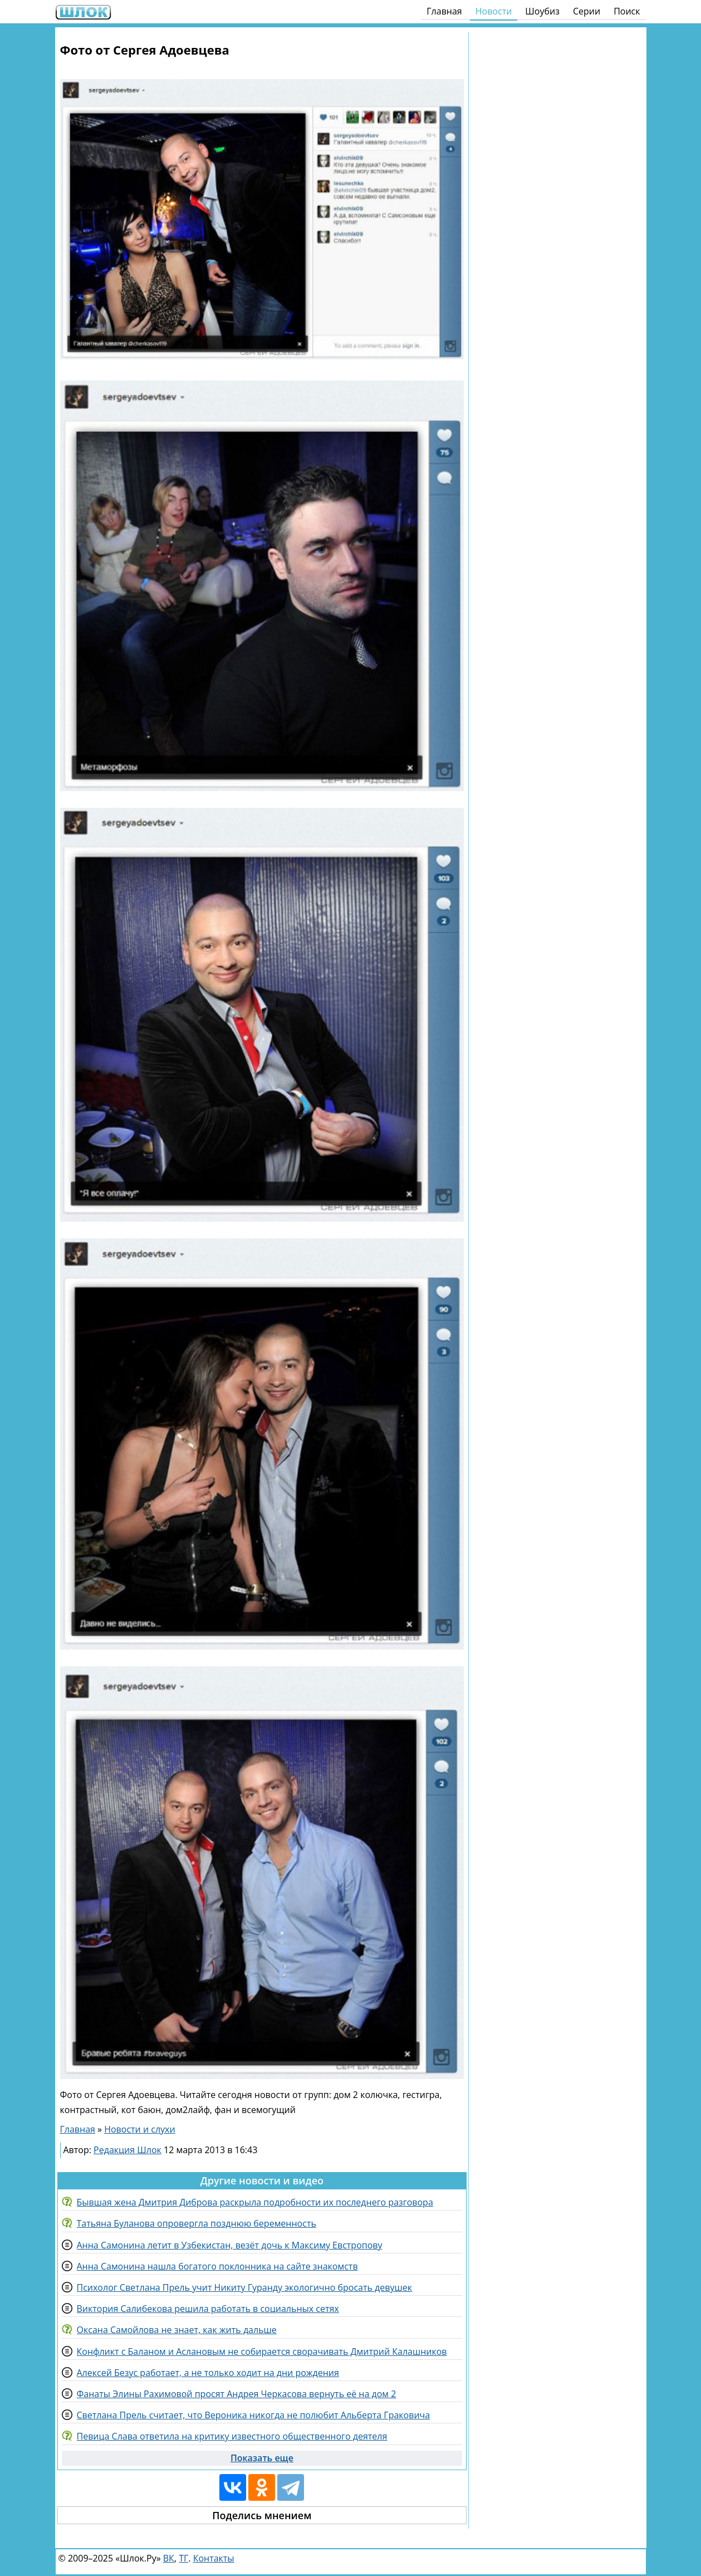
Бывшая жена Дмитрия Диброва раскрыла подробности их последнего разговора (255, 2202)
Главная (444, 11)
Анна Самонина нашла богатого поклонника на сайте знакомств (217, 2266)
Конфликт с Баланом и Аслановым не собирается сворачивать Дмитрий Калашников (262, 2351)
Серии (586, 11)
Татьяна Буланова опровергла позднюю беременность (196, 2223)
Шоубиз (542, 11)
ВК (168, 2558)
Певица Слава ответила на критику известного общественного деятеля (232, 2436)
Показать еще (262, 2458)
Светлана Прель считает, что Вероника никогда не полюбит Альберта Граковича (253, 2415)
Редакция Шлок (127, 2150)
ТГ (183, 2558)
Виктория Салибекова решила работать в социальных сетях (208, 2308)
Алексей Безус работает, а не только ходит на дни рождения (208, 2373)
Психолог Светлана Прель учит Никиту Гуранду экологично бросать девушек (244, 2287)
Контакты (213, 2558)
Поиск (627, 11)
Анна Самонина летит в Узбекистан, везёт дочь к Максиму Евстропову (230, 2245)
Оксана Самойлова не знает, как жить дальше (177, 2330)
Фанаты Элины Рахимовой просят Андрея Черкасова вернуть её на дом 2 (236, 2394)
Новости (493, 11)
